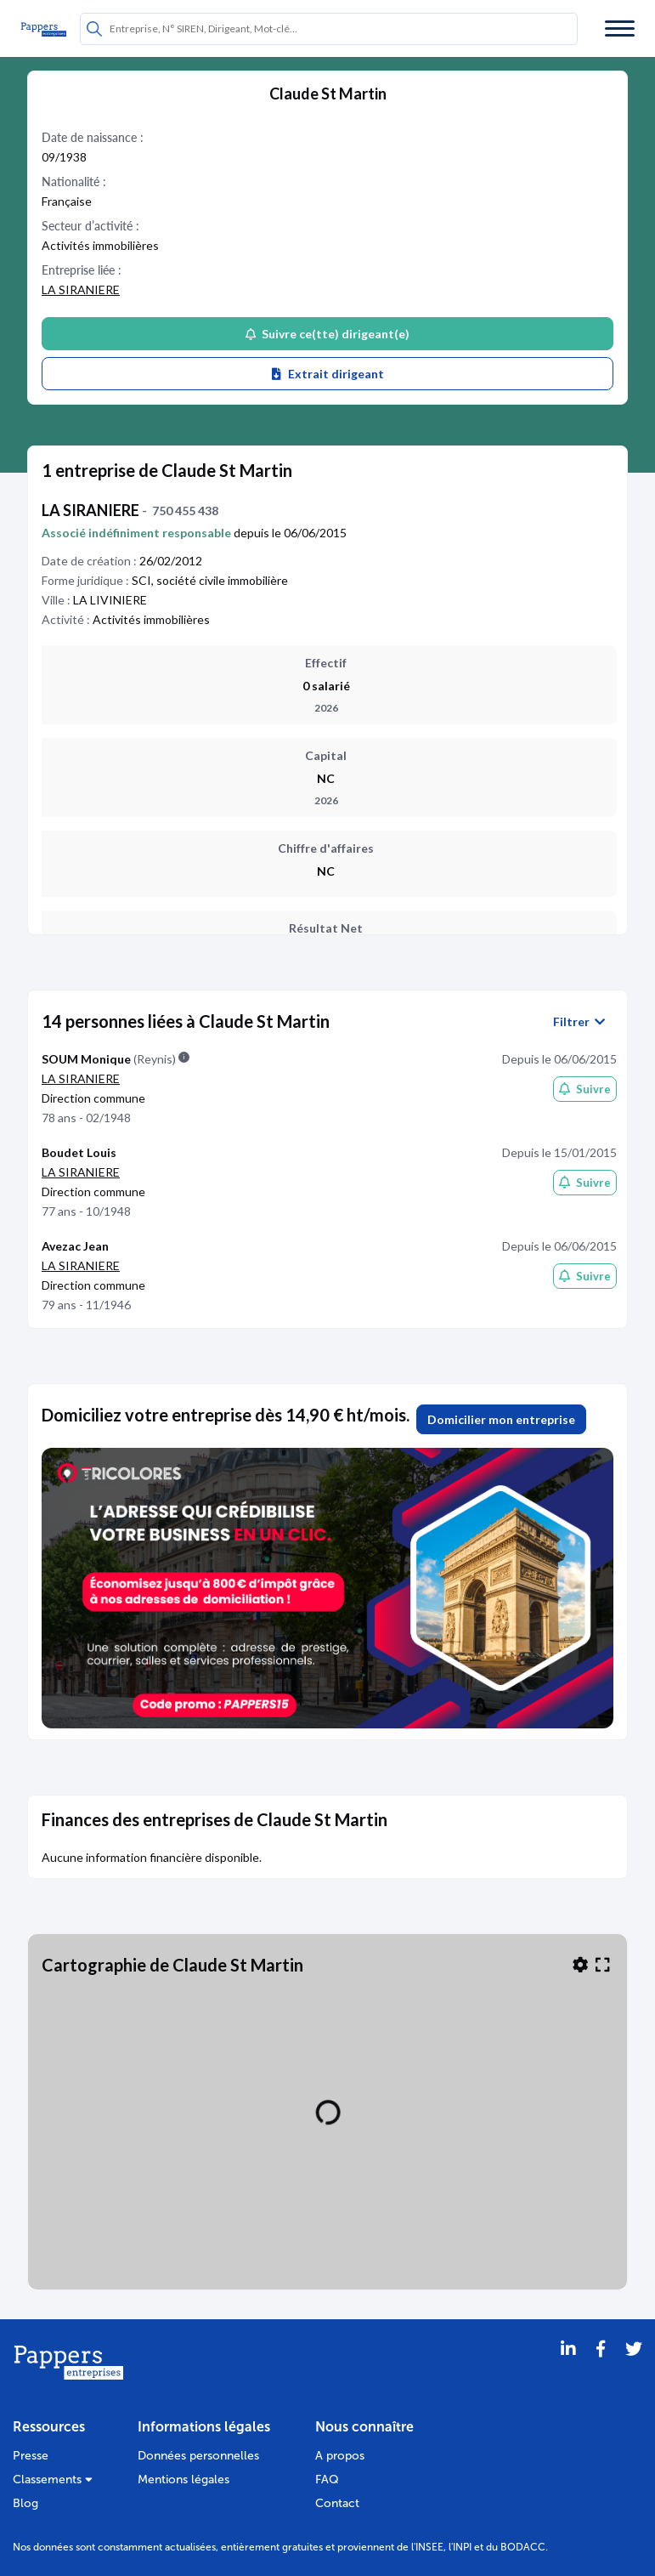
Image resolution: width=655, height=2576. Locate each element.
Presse (30, 2455)
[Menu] (620, 28)
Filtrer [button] (579, 1022)
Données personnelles (198, 2455)
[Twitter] (633, 2370)
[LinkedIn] (568, 2370)
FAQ (327, 2479)
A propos (339, 2455)
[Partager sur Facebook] (600, 2370)
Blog (25, 2503)
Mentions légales (183, 2479)
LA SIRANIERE (81, 289)
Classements (53, 2479)
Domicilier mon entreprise (501, 1419)
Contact (337, 2503)
